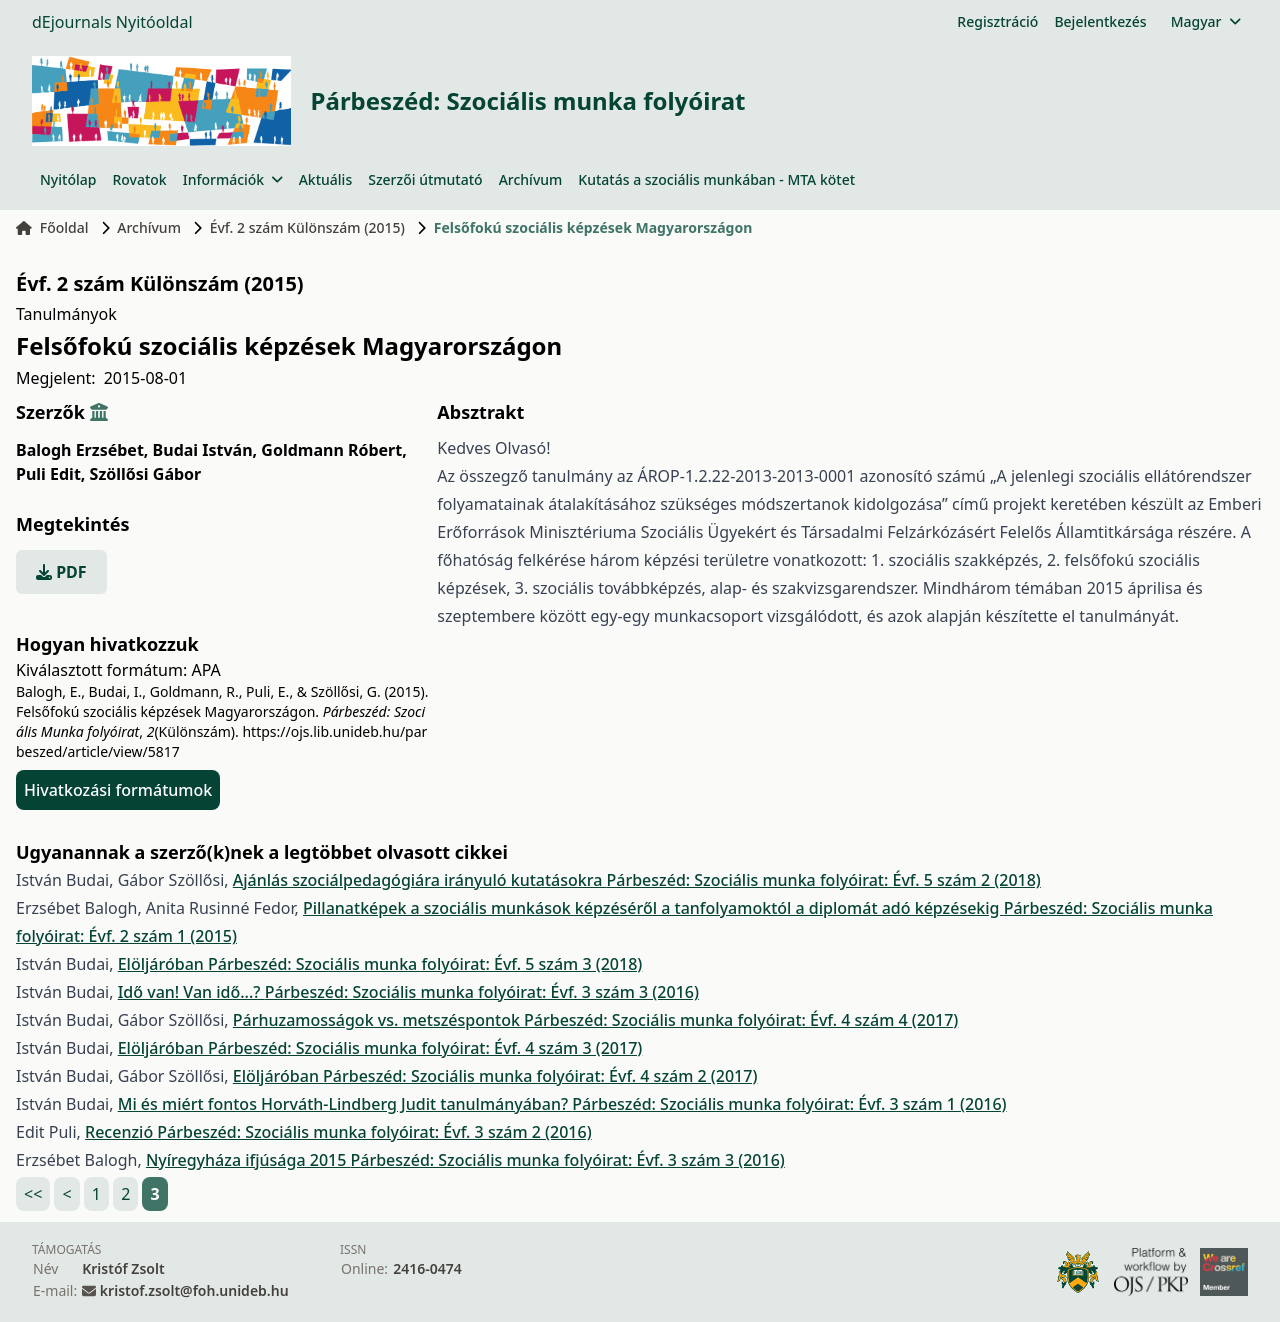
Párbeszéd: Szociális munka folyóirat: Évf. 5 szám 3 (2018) (425, 964)
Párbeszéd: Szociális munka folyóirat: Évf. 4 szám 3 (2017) (425, 1048)
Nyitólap (68, 179)
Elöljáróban (163, 964)
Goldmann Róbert (333, 450)
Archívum (531, 179)
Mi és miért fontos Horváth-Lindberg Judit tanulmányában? (345, 1104)
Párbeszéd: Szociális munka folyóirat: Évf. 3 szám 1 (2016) (789, 1104)
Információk (233, 179)
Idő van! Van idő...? (191, 992)
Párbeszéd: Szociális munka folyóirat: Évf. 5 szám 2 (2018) (824, 880)
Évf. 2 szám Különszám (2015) (307, 227)
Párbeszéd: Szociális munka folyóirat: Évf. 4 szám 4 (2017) (741, 1020)
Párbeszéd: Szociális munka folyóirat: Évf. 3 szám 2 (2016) (374, 1132)
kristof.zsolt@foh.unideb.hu (194, 1290)
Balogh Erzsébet (82, 450)
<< (33, 1194)
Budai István (205, 450)
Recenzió (121, 1132)
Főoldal (52, 227)
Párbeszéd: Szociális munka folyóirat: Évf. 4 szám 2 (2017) (540, 1076)
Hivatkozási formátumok (118, 790)
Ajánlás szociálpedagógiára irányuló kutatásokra (420, 880)
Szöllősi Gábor (146, 474)
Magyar (1205, 21)
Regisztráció (997, 21)
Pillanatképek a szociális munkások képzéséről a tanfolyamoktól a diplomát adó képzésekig (653, 908)
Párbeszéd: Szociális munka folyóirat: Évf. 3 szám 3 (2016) (482, 992)
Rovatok (139, 179)
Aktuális (326, 179)
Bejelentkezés (1100, 21)
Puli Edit (50, 474)
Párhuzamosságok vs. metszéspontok (378, 1020)
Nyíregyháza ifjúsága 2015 (248, 1160)
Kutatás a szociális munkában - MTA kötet (716, 179)
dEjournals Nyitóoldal (112, 22)
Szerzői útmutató (425, 179)
